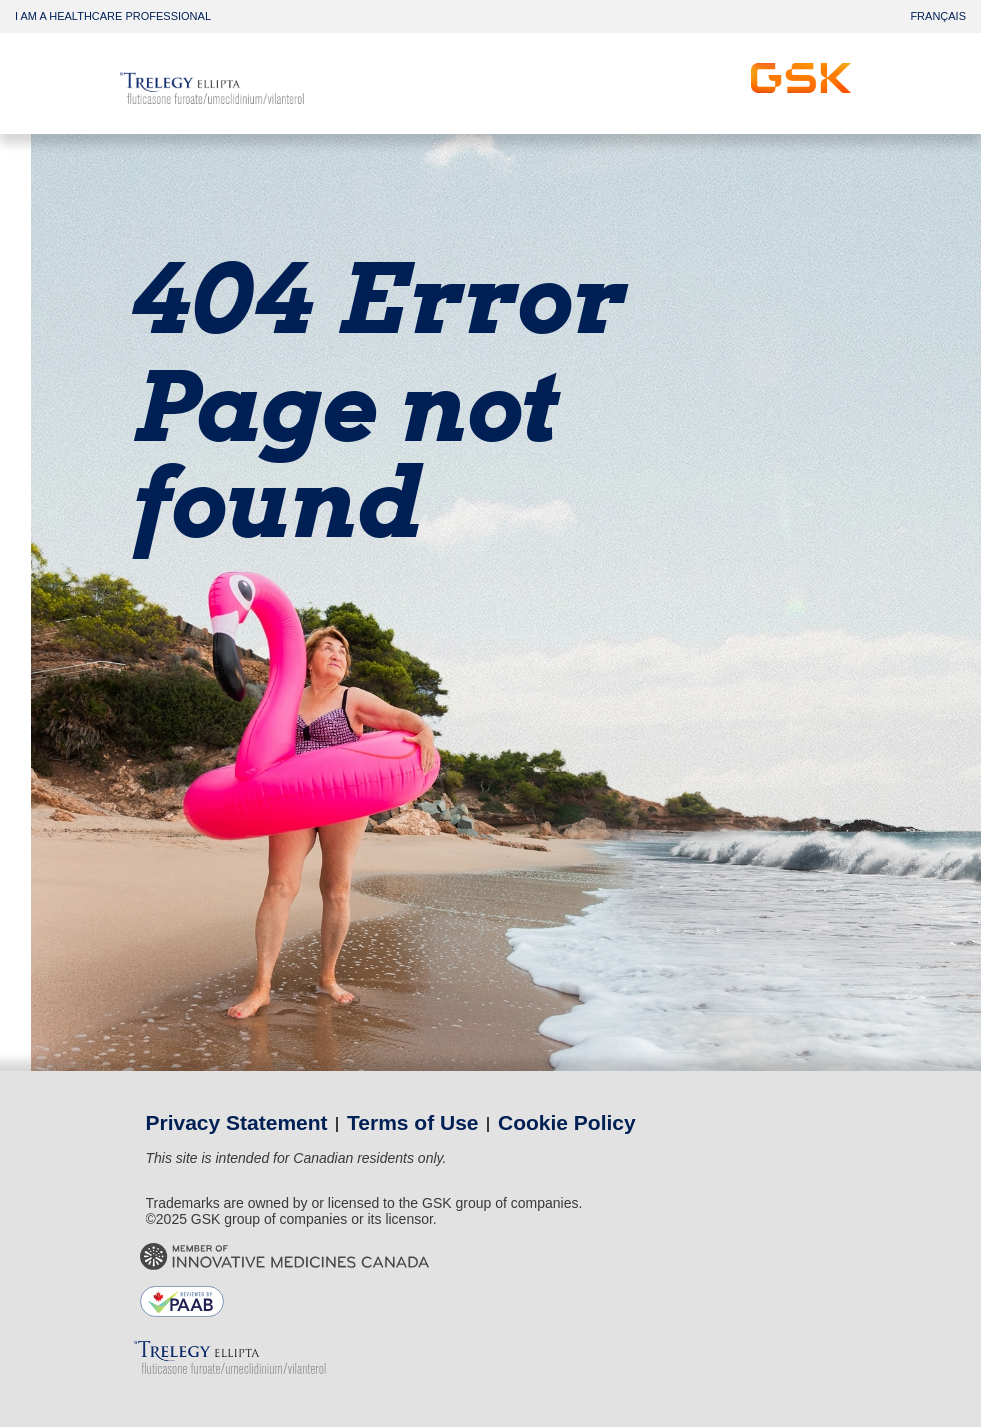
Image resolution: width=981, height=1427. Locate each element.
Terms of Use (413, 1122)
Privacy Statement (237, 1122)
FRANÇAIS (938, 16)
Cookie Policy (567, 1122)
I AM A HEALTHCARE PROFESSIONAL (113, 16)
